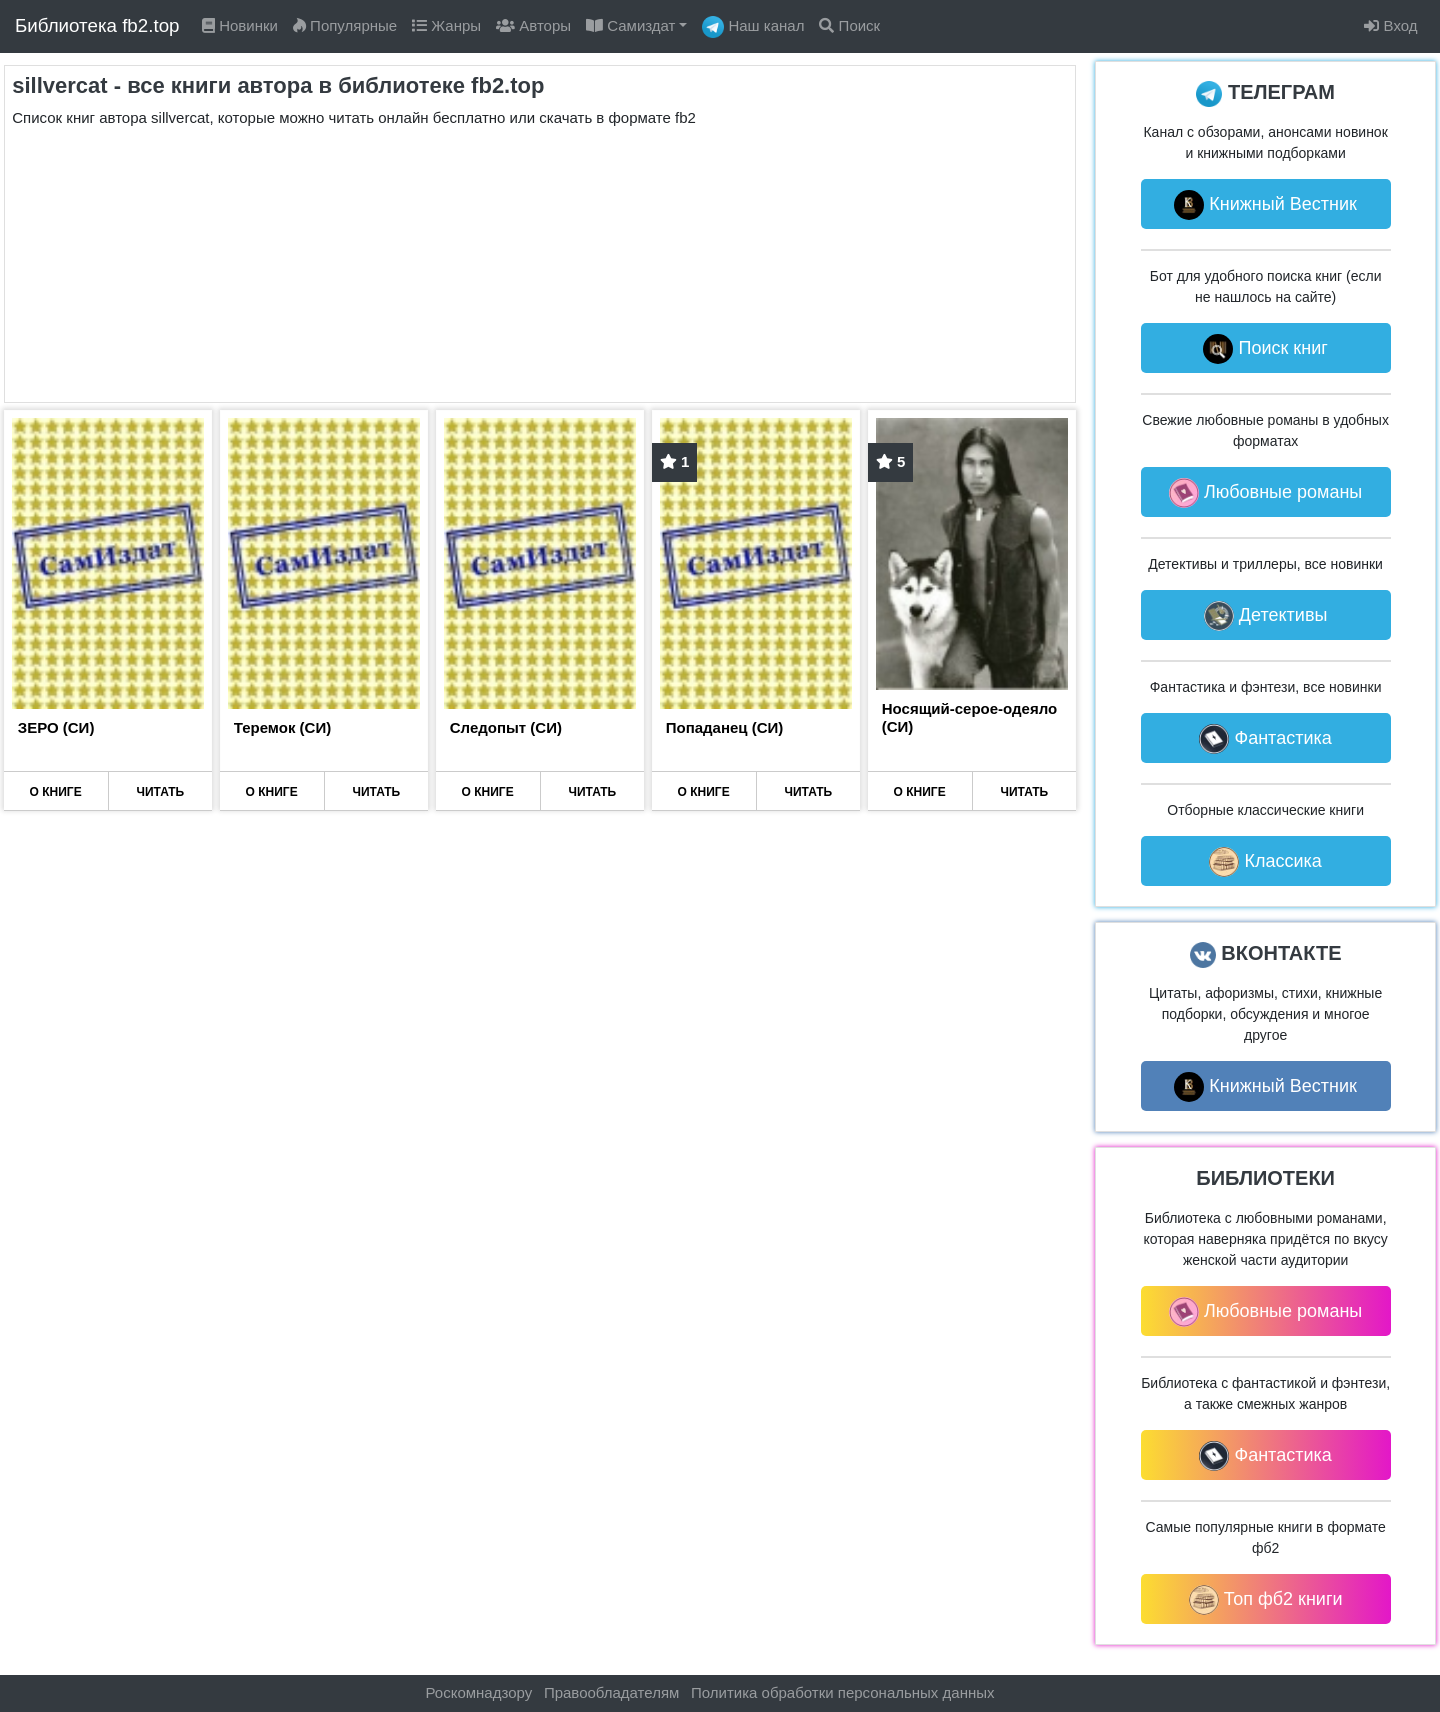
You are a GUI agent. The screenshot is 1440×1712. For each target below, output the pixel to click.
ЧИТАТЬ (161, 792)
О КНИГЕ (56, 792)
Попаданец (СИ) (725, 727)
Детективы (1266, 616)
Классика (1265, 862)
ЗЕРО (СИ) (56, 727)
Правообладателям (611, 1692)
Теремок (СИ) (282, 727)
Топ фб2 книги (1266, 1600)
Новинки (240, 25)
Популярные (345, 25)
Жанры (446, 25)
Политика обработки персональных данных (842, 1692)
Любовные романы (1265, 493)
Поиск (849, 25)
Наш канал (753, 27)
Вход (1390, 25)
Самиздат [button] (630, 25)
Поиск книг (1265, 349)
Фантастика (1265, 739)
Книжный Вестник (1265, 205)
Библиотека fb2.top (97, 25)
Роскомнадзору (479, 1692)
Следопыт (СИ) (506, 727)
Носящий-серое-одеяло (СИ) (969, 717)
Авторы (533, 25)
